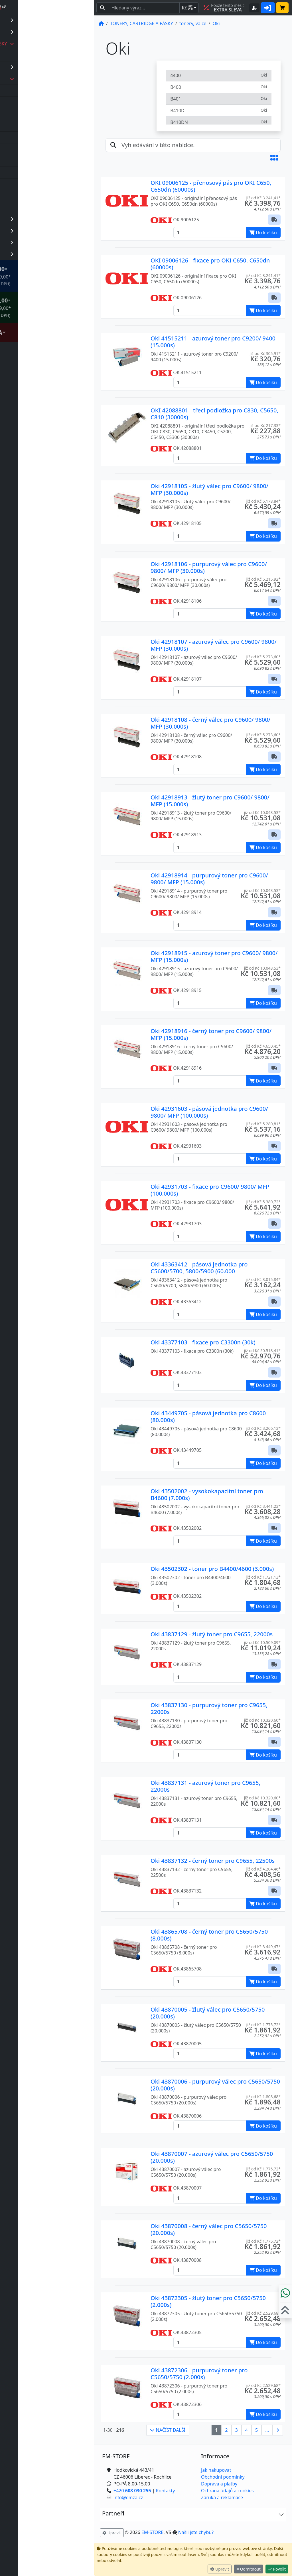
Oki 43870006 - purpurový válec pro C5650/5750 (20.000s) (215, 2085)
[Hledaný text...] (144, 7)
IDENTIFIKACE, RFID (55, 231)
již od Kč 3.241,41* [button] (263, 198)
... (267, 2430)
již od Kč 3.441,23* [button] (263, 1506)
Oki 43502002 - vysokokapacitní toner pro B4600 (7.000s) (207, 1494)
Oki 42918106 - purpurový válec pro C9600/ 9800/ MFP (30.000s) (209, 567)
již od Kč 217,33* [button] (265, 425)
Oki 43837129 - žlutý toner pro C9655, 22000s (212, 1634)
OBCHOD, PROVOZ (55, 242)
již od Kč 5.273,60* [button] (263, 656)
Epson (31, 114)
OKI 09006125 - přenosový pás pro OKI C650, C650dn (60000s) (211, 186)
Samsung (35, 196)
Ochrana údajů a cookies (227, 2490)
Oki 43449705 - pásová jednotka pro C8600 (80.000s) (208, 1416)
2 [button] (226, 2430)
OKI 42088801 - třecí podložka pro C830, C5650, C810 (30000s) (214, 413)
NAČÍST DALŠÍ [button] (167, 2430)
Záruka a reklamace (222, 2497)
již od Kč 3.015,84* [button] (263, 1279)
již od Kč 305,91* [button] (265, 353)
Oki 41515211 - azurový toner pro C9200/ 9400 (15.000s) (213, 341)
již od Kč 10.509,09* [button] (262, 1642)
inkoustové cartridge (56, 67)
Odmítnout (248, 2569)
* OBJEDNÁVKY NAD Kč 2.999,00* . (53, 276)
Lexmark (34, 149)
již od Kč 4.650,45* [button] (263, 1046)
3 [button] (236, 2430)
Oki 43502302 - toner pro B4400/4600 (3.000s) (212, 1569)
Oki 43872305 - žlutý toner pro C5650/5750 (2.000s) (208, 2301)
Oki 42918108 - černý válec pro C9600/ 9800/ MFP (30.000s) (210, 723)
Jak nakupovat (216, 2470)
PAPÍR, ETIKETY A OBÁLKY (55, 20)
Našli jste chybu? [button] (196, 2532)
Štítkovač (51, 332)
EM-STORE (152, 2532)
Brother (33, 90)
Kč (187, 8)
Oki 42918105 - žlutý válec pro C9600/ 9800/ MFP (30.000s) (209, 489)
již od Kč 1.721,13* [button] (263, 1577)
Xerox (31, 208)
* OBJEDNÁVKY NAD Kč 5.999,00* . (53, 307)
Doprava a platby (219, 2484)
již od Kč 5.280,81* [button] (263, 1123)
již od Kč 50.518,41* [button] (262, 1350)
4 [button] (246, 2430)
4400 (218, 75)
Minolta (33, 161)
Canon (32, 102)
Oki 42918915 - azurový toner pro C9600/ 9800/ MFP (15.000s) (214, 956)
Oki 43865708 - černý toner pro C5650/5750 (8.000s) (209, 1935)
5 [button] (256, 2430)
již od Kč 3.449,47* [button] (263, 1946)
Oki (28, 172)
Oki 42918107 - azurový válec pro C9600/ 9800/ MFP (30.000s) (214, 645)
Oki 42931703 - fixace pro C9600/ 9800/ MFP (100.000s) (210, 1190)
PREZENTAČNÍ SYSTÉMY (55, 254)
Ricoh (30, 184)
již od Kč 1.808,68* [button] (263, 2096)
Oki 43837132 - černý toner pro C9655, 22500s (213, 1861)
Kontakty (165, 2490)
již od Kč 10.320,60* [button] (262, 1720)
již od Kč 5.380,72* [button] (263, 1201)
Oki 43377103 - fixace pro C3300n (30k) (203, 1342)
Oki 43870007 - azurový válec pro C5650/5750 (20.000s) (212, 2157)
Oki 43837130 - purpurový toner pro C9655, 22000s (209, 1708)
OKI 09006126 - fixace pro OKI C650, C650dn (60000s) (210, 263)
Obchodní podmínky (223, 2477)
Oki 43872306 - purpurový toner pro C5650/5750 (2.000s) (199, 2373)
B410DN (218, 122)
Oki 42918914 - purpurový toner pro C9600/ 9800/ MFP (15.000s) (209, 878)
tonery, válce (56, 79)
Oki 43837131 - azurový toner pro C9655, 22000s (205, 1786)
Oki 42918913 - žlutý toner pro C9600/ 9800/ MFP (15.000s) (210, 800)
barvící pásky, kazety (44, 55)
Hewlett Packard (42, 126)
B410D (218, 110)
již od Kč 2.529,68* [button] (263, 2313)
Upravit (219, 2569)
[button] (274, 157)
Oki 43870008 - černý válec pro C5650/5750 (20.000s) (209, 2229)
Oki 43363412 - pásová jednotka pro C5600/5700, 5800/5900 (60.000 (199, 1267)
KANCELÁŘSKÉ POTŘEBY (55, 219)
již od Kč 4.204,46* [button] (263, 1869)
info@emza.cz (39, 2558)
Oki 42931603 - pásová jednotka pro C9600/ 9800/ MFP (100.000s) (209, 1112)
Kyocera (33, 137)
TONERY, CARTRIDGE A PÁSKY (55, 44)
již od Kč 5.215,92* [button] (263, 579)
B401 (218, 98)
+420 (43, 2551)
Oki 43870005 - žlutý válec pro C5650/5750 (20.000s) (208, 2013)
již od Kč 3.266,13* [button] (263, 1428)
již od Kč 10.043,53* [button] (262, 812)
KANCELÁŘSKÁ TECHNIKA (55, 32)
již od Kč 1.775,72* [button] (263, 2024)
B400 (218, 87)
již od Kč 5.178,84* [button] (263, 501)
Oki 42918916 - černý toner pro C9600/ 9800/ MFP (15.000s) (211, 1034)
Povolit (277, 2569)
